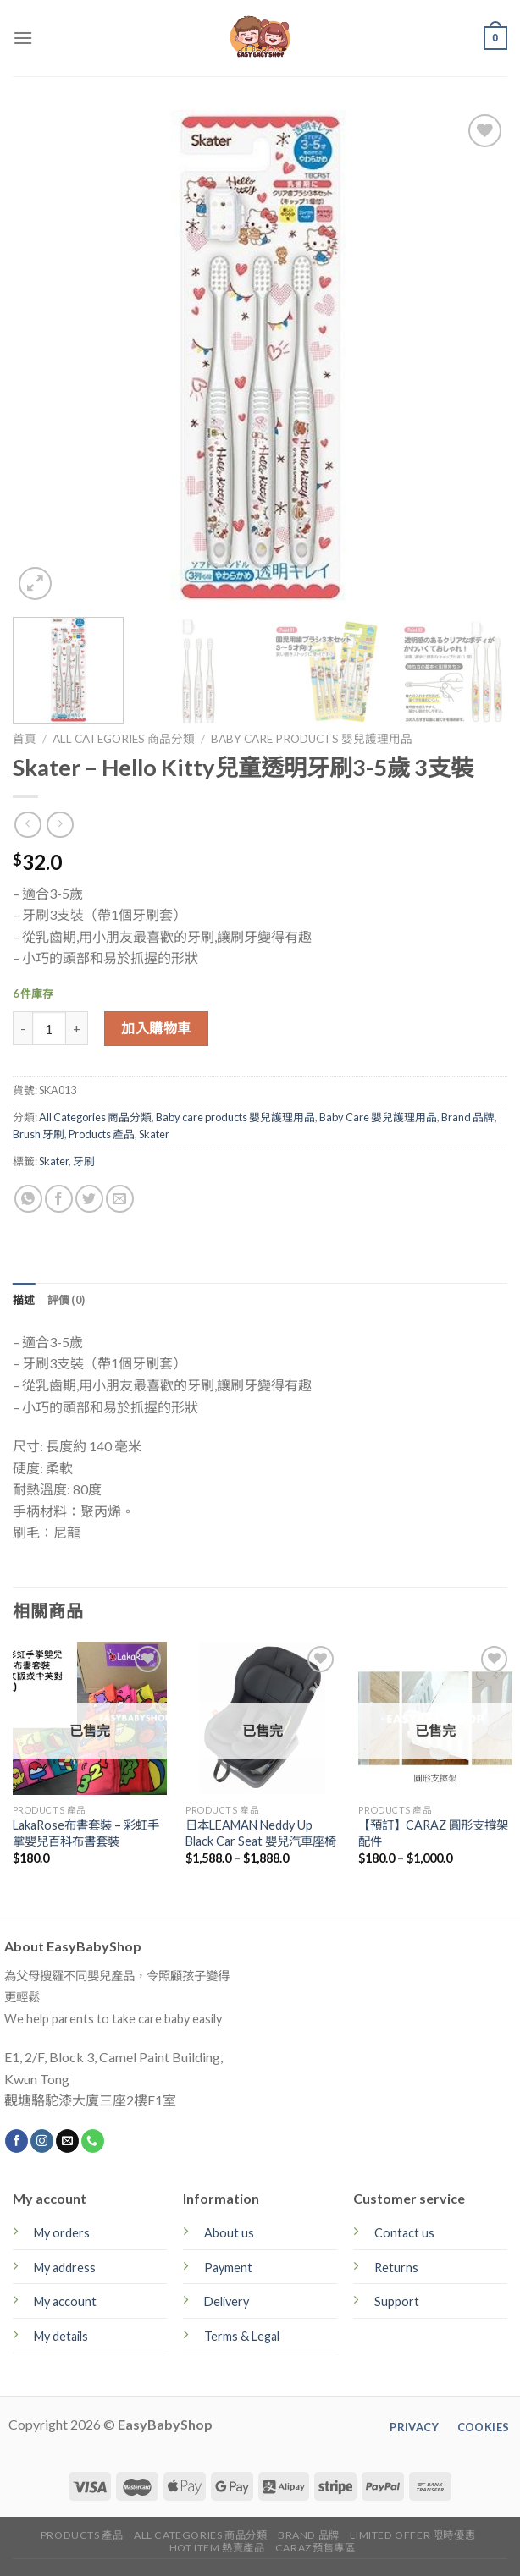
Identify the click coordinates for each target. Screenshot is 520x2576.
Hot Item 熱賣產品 (217, 2547)
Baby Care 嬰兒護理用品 (378, 1117)
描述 (24, 1300)
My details (61, 2336)
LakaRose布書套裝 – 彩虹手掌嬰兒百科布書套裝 (86, 1833)
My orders (62, 2233)
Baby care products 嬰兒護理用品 (311, 739)
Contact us (404, 2233)
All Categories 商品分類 (124, 739)
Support (396, 2301)
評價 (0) (66, 1300)
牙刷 (84, 1161)
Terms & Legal (241, 2336)
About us (229, 2233)
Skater (154, 1134)
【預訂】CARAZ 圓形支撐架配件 (433, 1833)
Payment (228, 2267)
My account (65, 2301)
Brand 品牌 (468, 1117)
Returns (396, 2267)
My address (65, 2267)
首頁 (24, 739)
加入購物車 (156, 1028)
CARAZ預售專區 (315, 2547)
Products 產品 (102, 1134)
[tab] (24, 1300)
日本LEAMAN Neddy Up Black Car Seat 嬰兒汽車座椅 (260, 1833)
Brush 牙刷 (38, 1134)
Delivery (226, 2301)
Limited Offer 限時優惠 (412, 2535)
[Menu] (23, 37)
